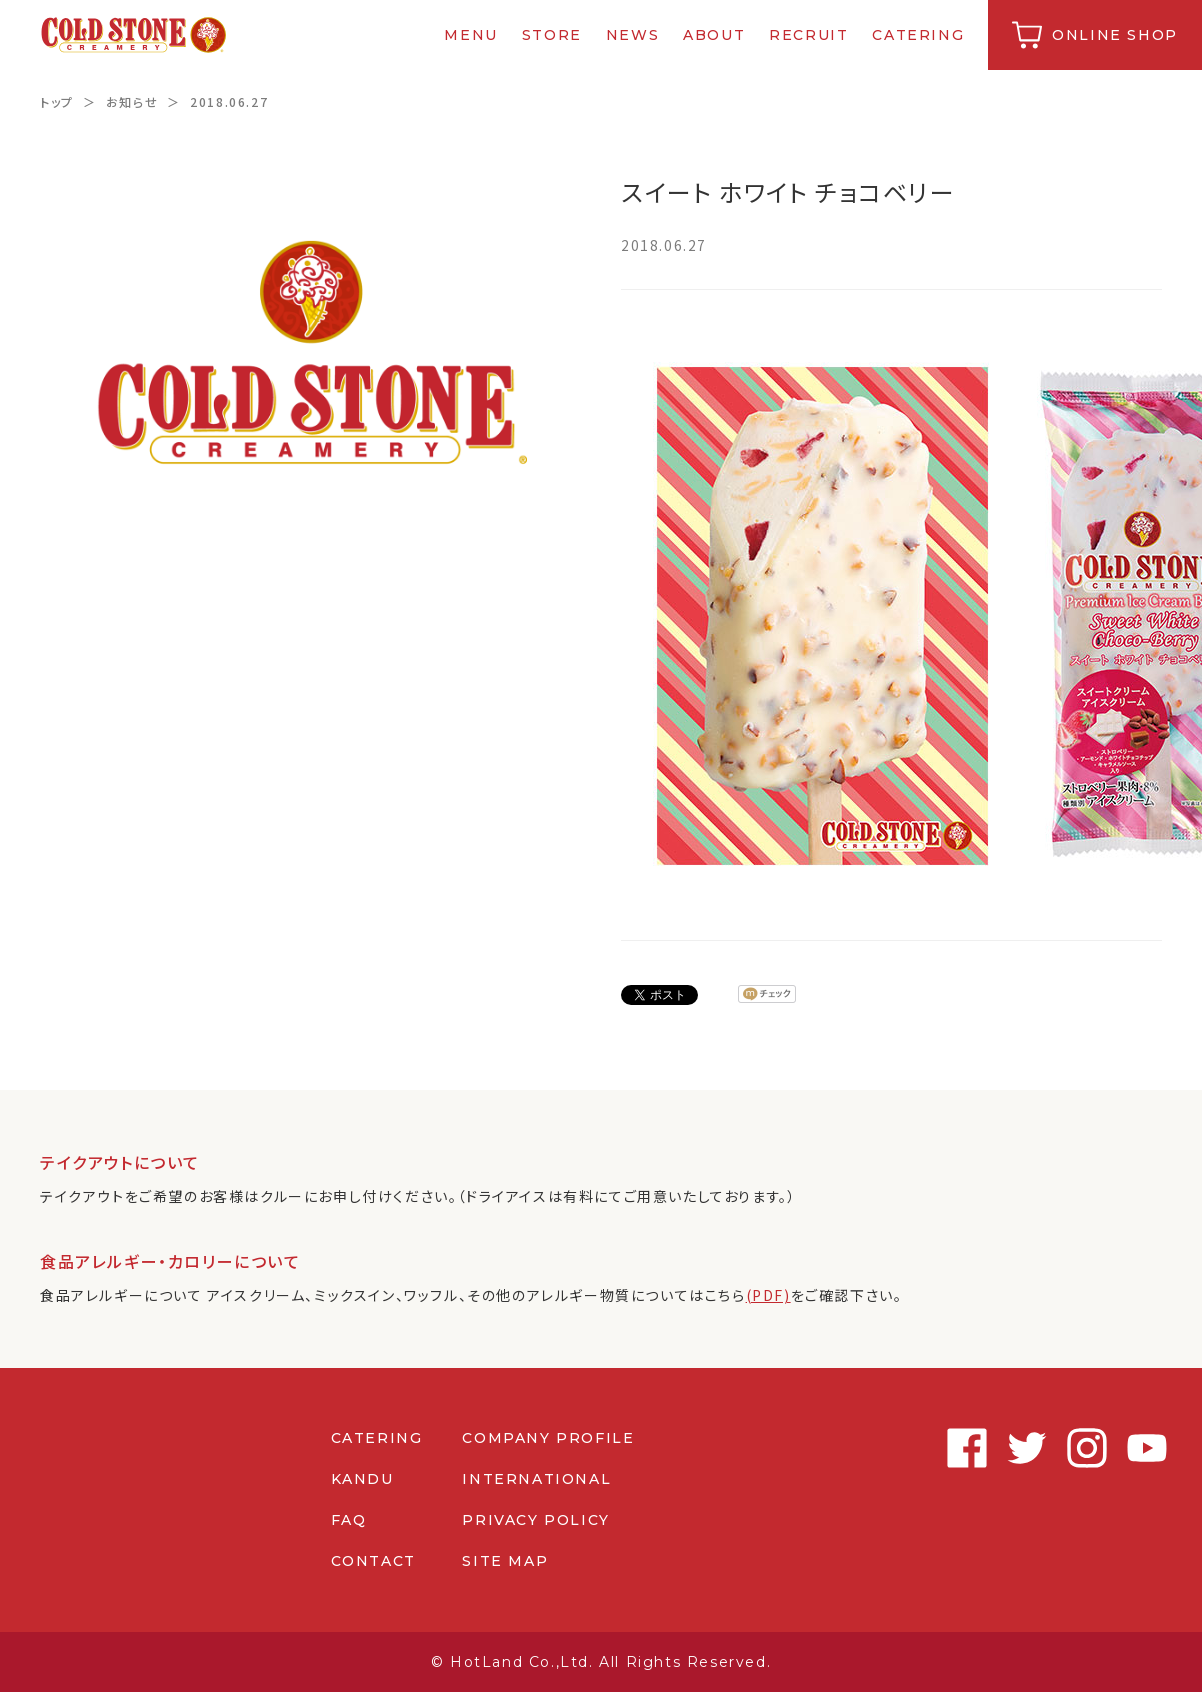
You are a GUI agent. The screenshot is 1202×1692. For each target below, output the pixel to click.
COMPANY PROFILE (548, 1438)
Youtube (1142, 1448)
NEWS (632, 35)
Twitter (1022, 1448)
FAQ (349, 1520)
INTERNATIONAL (536, 1479)
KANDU (362, 1479)
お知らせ (132, 101)
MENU (471, 35)
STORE (552, 35)
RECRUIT (808, 35)
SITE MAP (505, 1561)
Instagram (1082, 1448)
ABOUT (714, 35)
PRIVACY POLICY (535, 1520)
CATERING (919, 35)
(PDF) (768, 1295)
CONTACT (373, 1561)
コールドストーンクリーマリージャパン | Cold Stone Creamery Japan (133, 35)
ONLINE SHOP (1115, 35)
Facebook (962, 1448)
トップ (57, 101)
